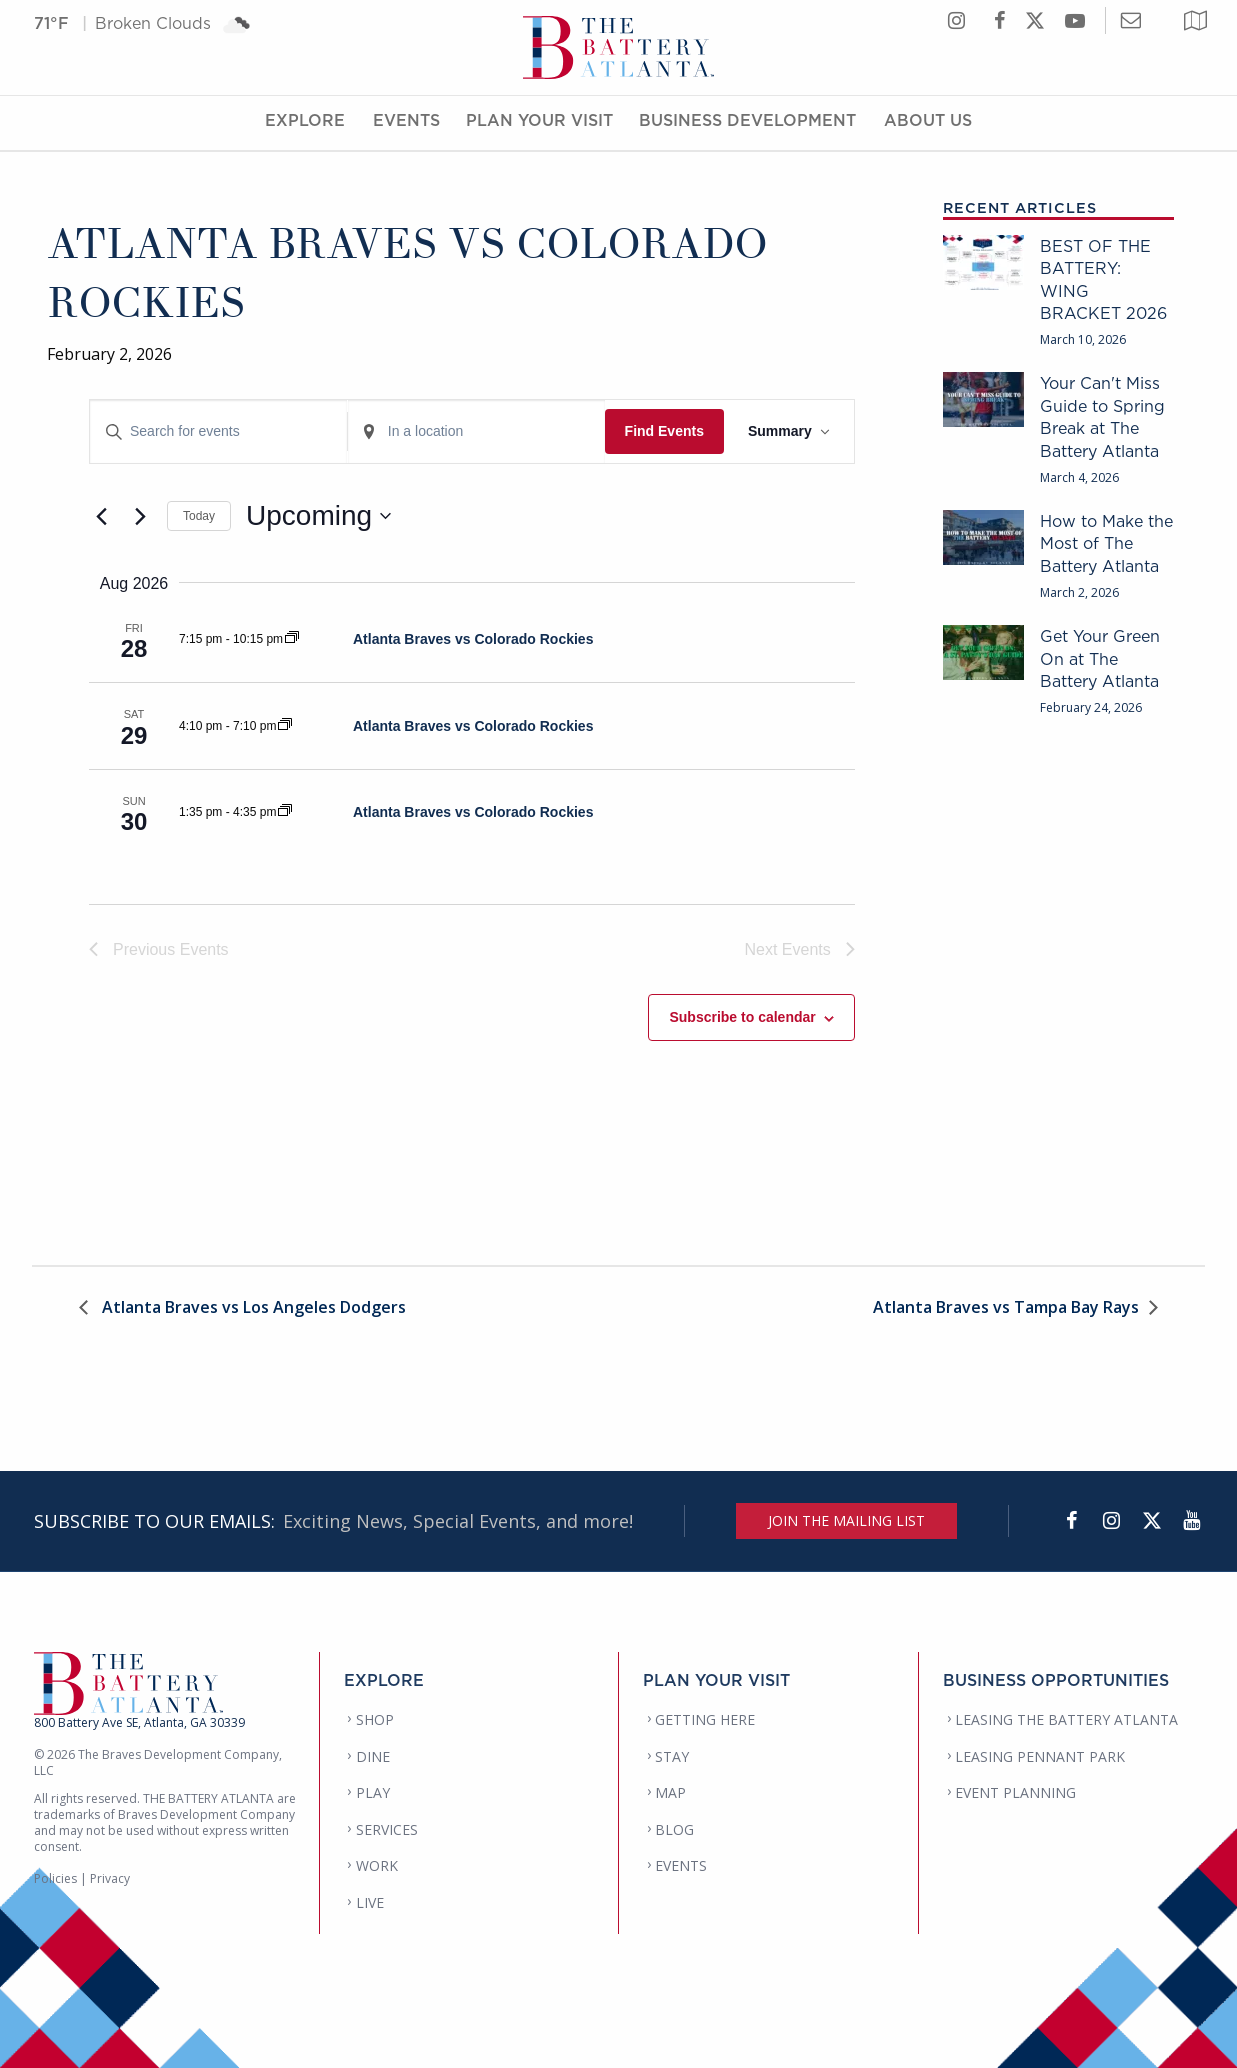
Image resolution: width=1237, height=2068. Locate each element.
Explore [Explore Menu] (305, 123)
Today (199, 516)
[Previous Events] (101, 516)
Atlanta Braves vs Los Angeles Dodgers (252, 1308)
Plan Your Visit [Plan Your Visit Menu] (539, 123)
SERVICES (387, 1829)
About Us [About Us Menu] (928, 123)
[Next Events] (140, 516)
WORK (377, 1865)
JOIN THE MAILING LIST (846, 1520)
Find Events (664, 431)
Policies (55, 1878)
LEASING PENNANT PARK (1040, 1756)
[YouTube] (1192, 1521)
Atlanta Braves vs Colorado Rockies (473, 639)
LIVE (370, 1902)
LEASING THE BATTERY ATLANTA (1066, 1719)
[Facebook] (1072, 1521)
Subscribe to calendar (742, 1017)
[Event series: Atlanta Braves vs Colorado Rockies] (292, 639)
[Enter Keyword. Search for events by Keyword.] (218, 431)
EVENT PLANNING (1015, 1792)
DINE (373, 1756)
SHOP (375, 1719)
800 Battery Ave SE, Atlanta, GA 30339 (139, 1722)
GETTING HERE (705, 1719)
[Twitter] (1152, 1521)
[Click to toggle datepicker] (318, 516)
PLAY (373, 1792)
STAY (672, 1756)
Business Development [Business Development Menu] (747, 123)
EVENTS (681, 1865)
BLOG (674, 1829)
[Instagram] (1112, 1521)
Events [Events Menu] (406, 123)
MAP (670, 1792)
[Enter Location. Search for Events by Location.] (476, 431)
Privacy (110, 1878)
